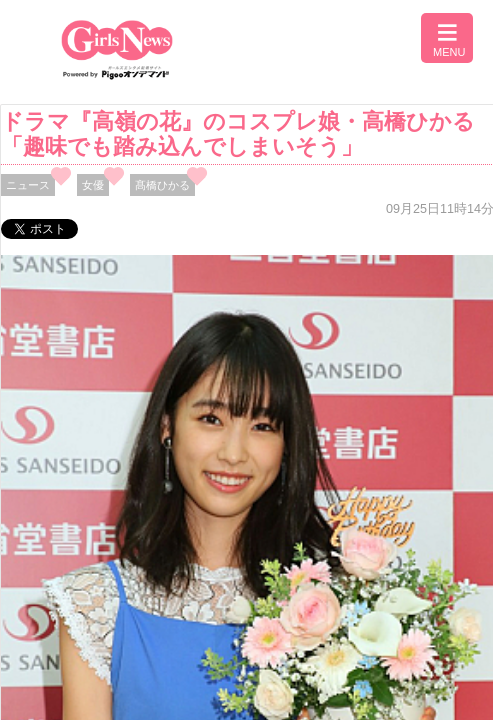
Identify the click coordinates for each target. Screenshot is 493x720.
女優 (93, 185)
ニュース (28, 185)
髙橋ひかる (162, 185)
